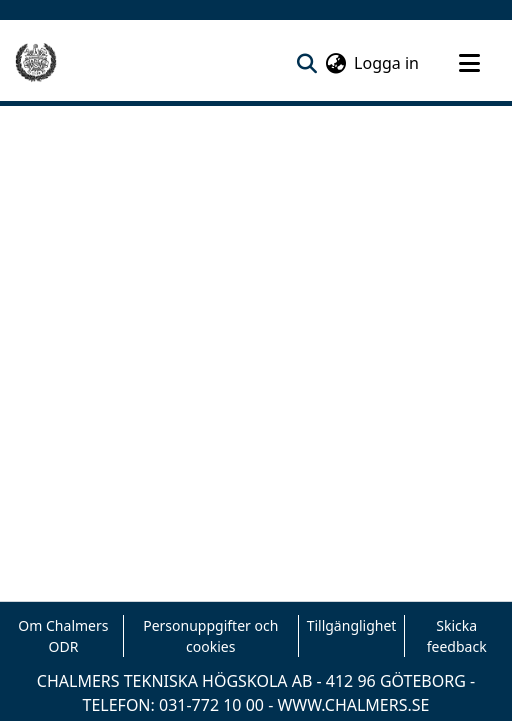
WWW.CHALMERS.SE (353, 705)
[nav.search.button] (306, 63)
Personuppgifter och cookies (210, 636)
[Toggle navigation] (469, 63)
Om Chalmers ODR (63, 636)
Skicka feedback (457, 636)
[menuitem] (335, 63)
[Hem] (36, 63)
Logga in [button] (387, 63)
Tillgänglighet (352, 625)
